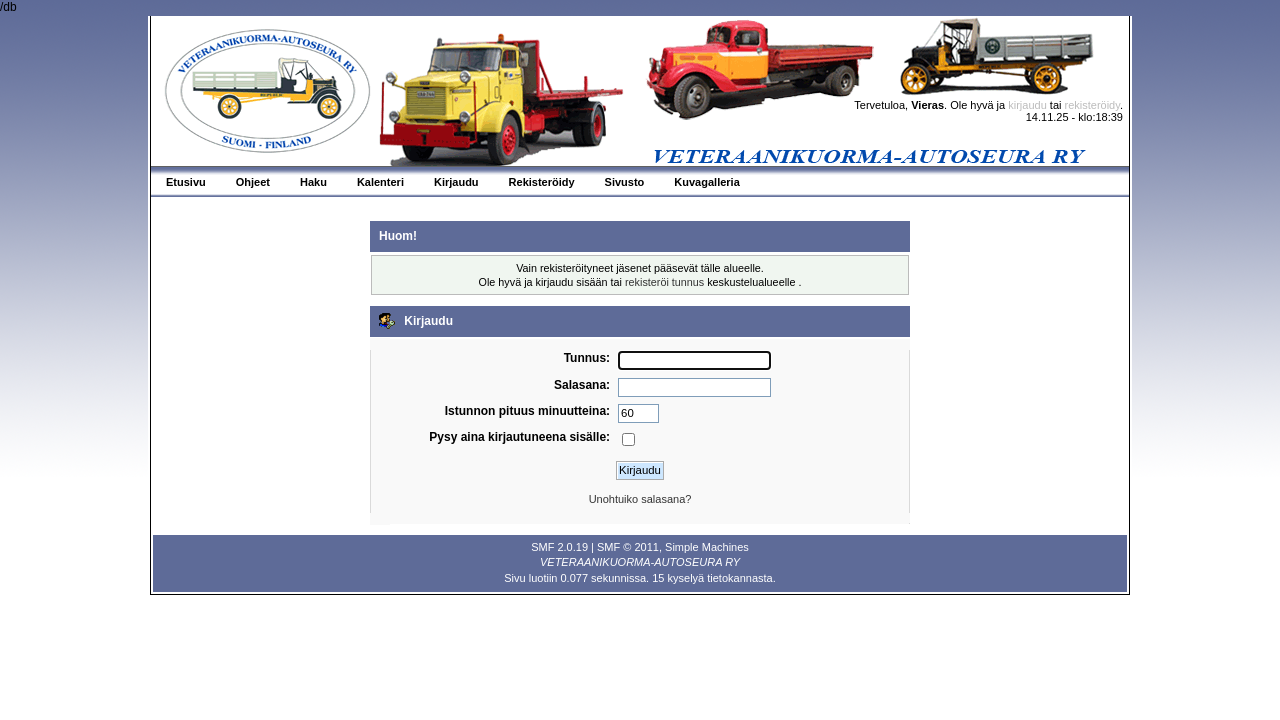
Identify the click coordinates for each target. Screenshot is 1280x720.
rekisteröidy (1092, 105)
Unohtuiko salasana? (640, 499)
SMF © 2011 (628, 547)
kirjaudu (1027, 105)
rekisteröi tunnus (664, 282)
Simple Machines (707, 547)
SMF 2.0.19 (559, 547)
